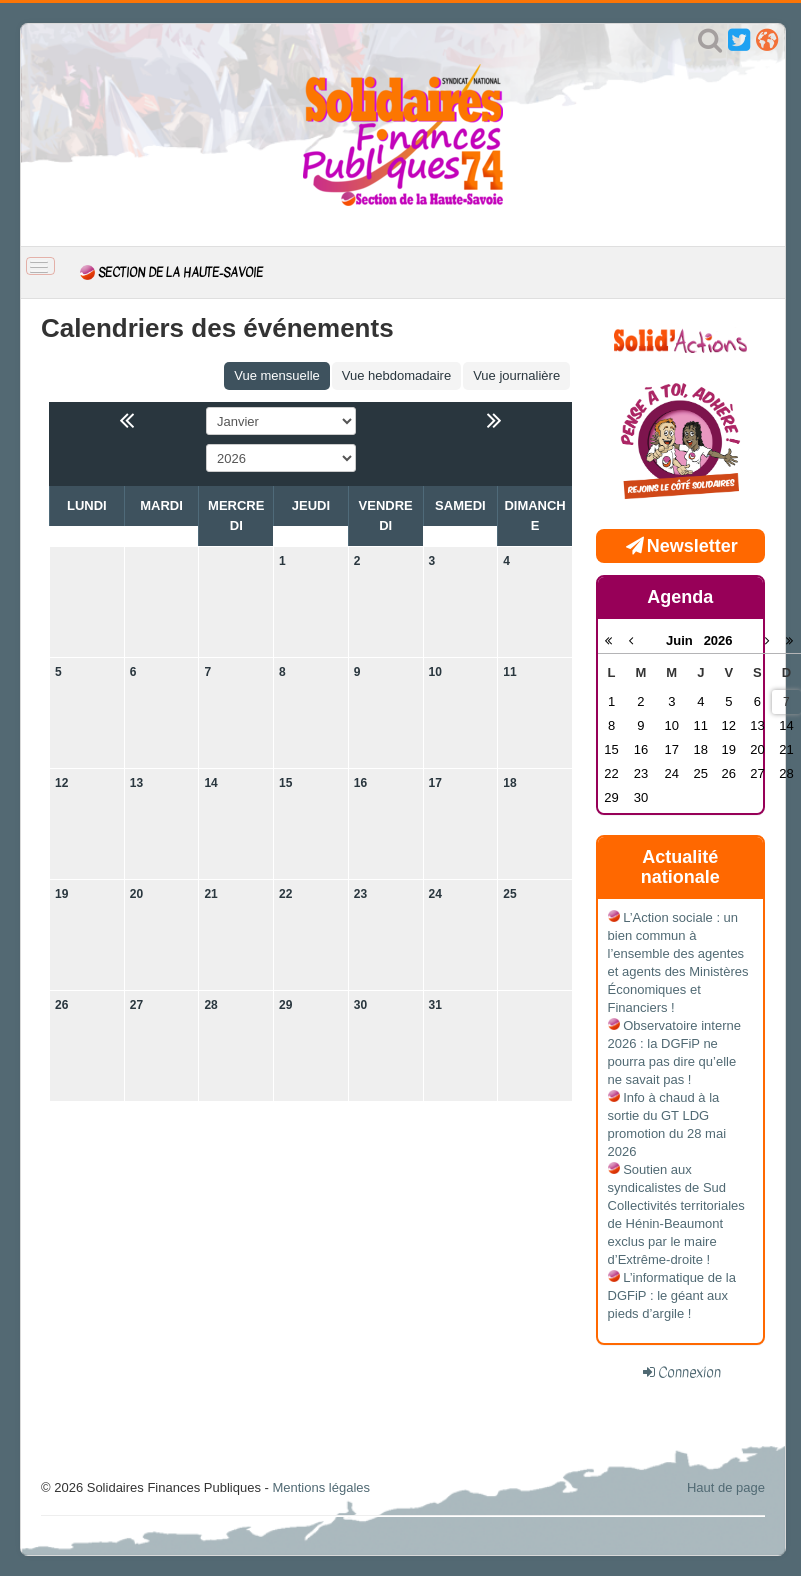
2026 (718, 640)
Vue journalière (516, 375)
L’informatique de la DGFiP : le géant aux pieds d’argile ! (672, 1295)
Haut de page (726, 1487)
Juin (685, 640)
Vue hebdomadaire (396, 375)
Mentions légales (321, 1487)
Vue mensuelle (277, 375)
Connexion (689, 1372)
